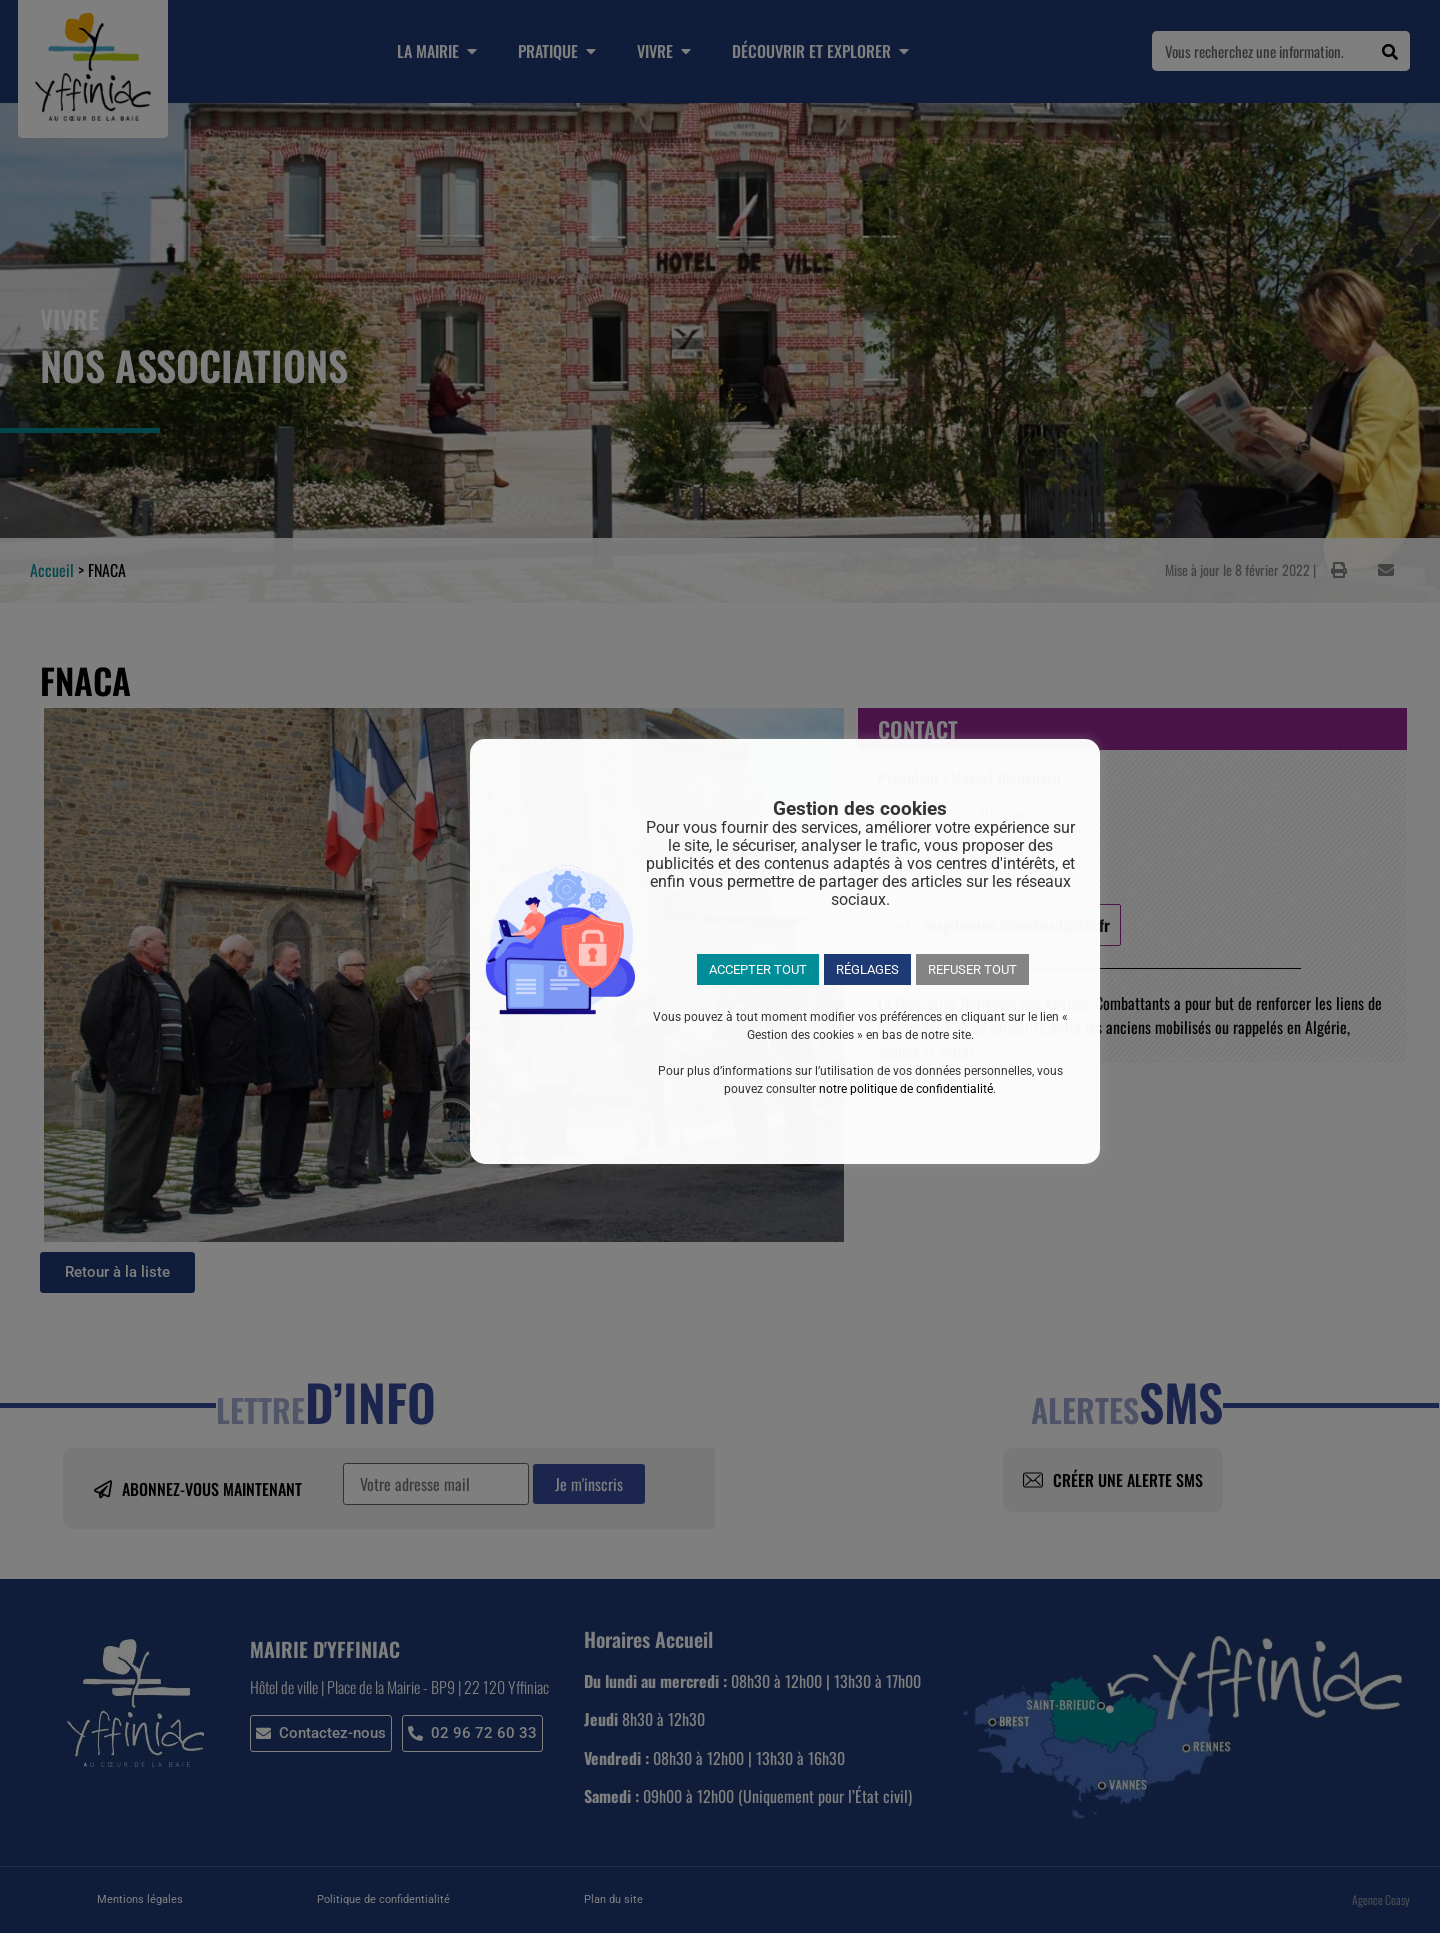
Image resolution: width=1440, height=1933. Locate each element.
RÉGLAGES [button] (867, 969)
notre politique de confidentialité (906, 1089)
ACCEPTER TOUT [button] (758, 969)
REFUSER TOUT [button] (972, 969)
